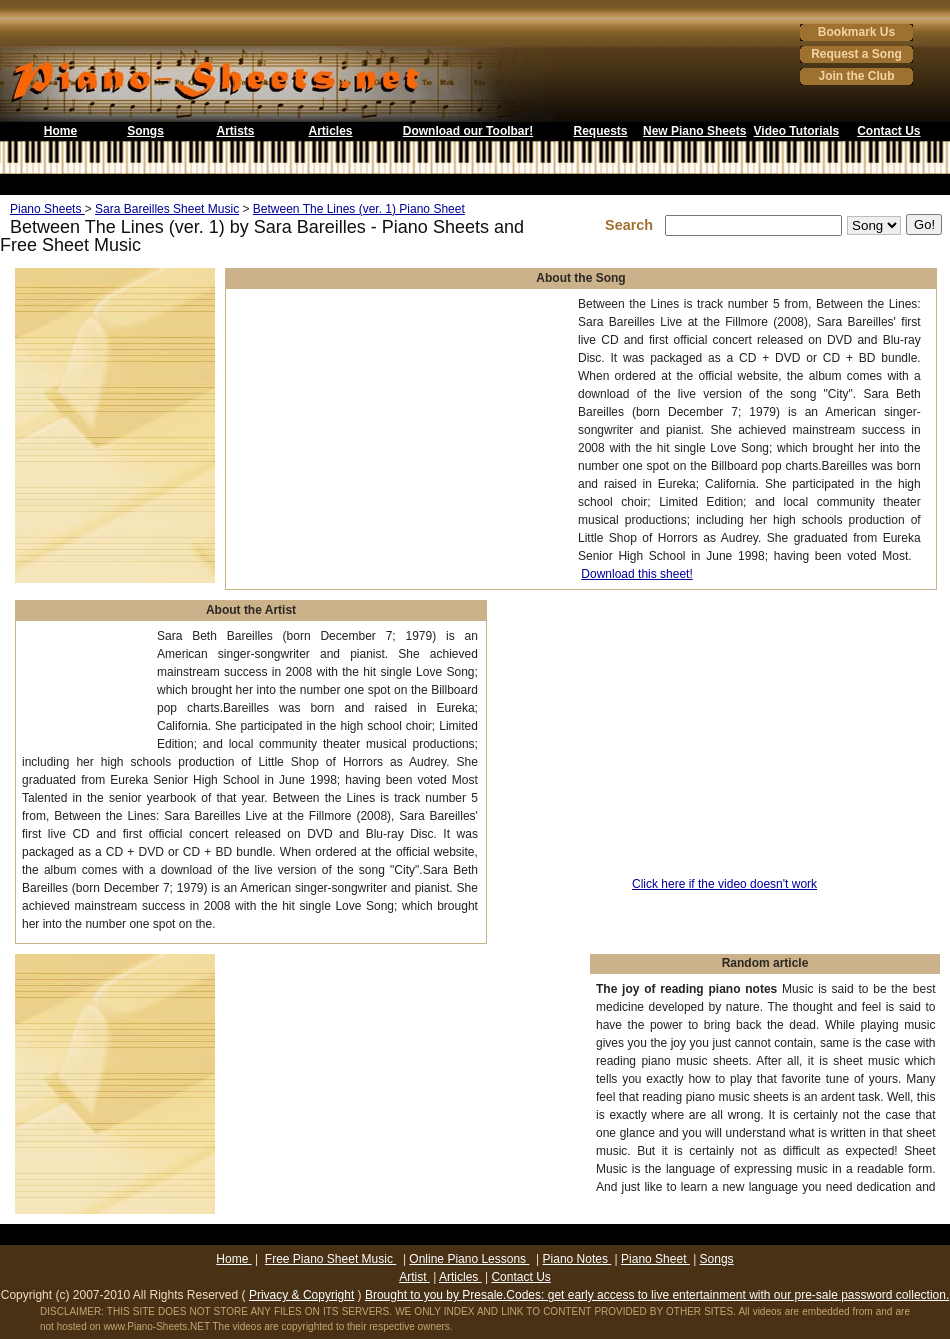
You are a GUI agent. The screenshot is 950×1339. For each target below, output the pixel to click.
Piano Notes (577, 1259)
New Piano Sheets (694, 131)
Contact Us (888, 131)
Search (633, 225)
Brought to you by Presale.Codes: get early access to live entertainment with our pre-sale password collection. (657, 1295)
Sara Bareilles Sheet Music (167, 209)
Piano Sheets (47, 209)
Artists (235, 131)
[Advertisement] (84, 689)
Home (60, 131)
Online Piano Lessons (469, 1259)
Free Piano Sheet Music (330, 1259)
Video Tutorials (797, 131)
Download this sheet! (636, 574)
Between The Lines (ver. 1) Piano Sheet (359, 209)
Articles (330, 131)
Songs (145, 131)
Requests (600, 131)
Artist (414, 1277)
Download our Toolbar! (468, 131)
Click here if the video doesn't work (724, 884)
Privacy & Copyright (301, 1295)
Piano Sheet (655, 1259)
